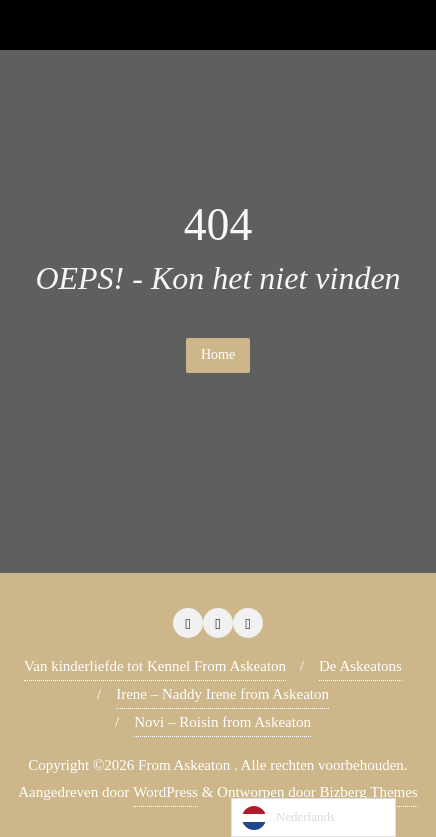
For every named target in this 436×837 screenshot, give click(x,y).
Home (218, 354)
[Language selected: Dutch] (313, 817)
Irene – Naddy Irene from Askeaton (222, 694)
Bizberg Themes (369, 792)
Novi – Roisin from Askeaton (222, 722)
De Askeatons (360, 666)
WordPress (165, 792)
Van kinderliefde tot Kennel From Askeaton (155, 666)
